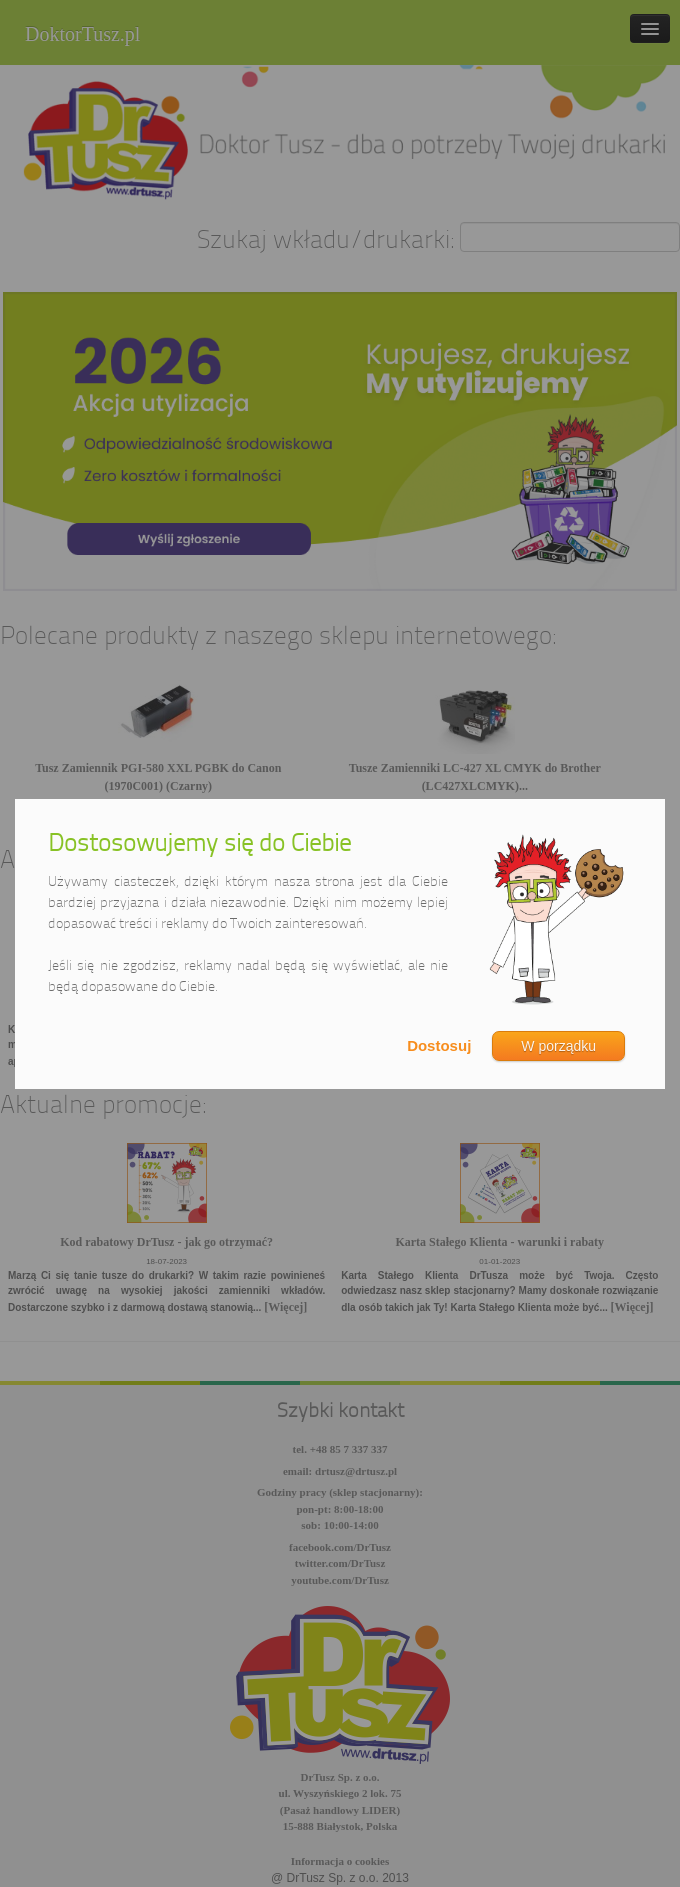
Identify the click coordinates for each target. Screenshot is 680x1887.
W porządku (558, 1046)
